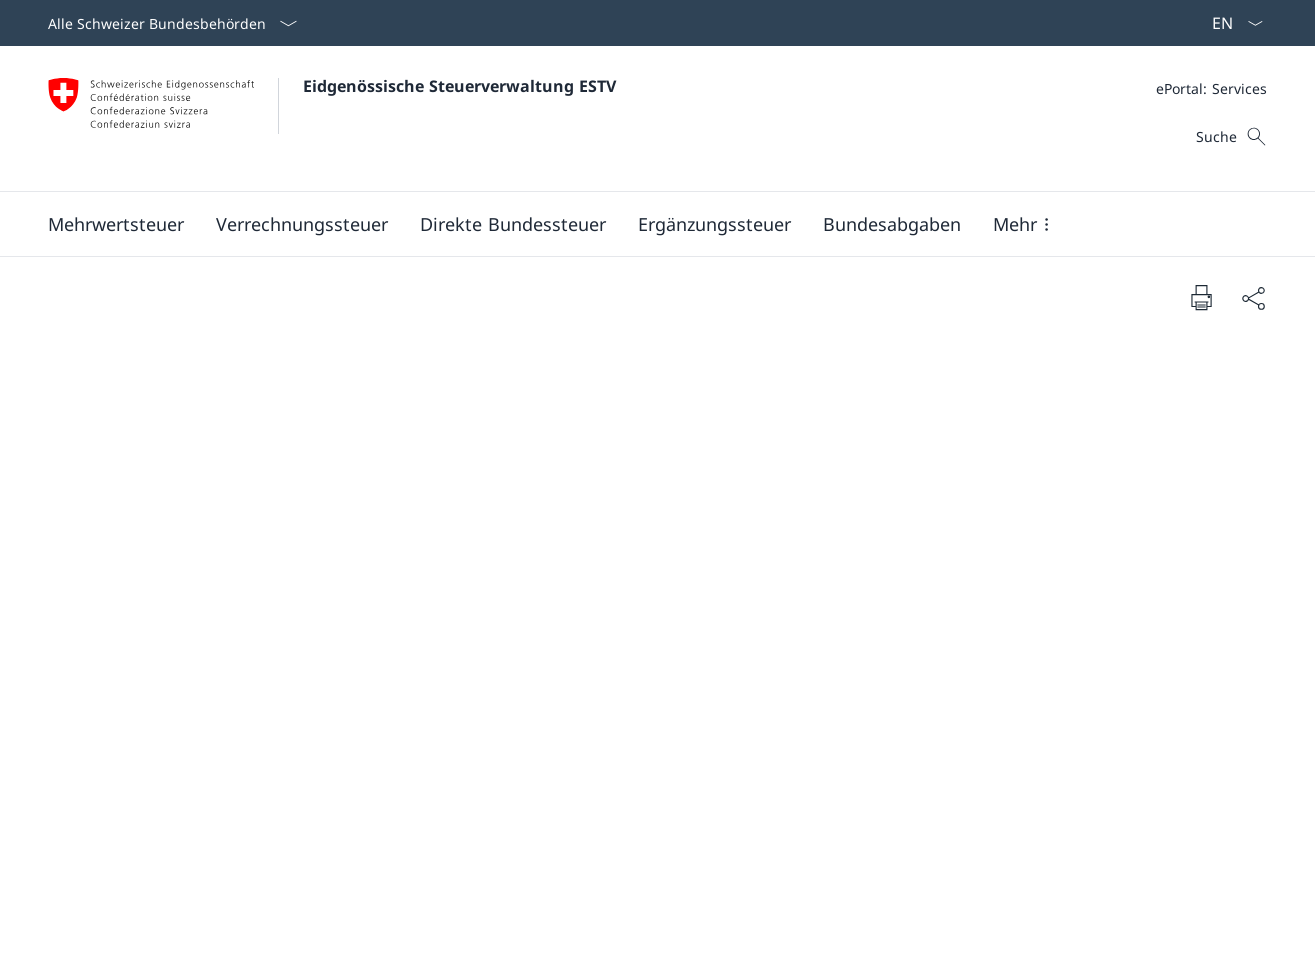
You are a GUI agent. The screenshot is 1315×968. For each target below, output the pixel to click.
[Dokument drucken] (1201, 297)
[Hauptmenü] (641, 224)
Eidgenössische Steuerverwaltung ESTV (459, 86)
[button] (116, 224)
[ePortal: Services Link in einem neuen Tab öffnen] (1211, 88)
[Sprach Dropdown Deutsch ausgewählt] (1231, 23)
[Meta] (1211, 88)
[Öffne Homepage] (332, 118)
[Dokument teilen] (1253, 297)
